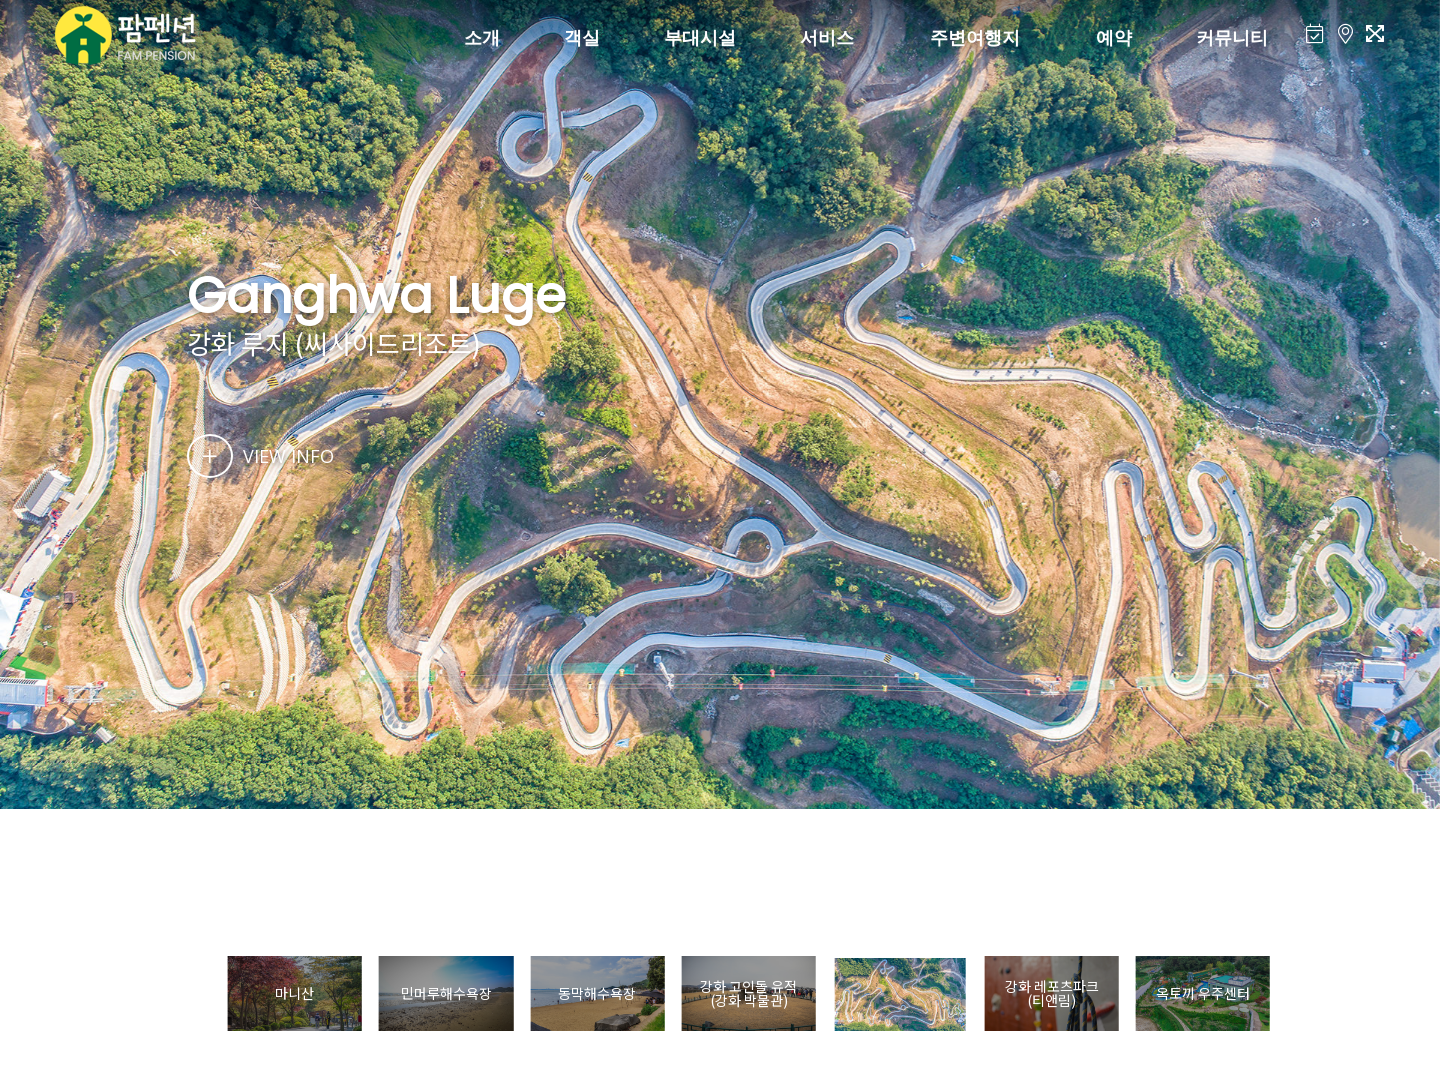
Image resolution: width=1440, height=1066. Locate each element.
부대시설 (700, 37)
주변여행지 (975, 37)
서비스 (827, 37)
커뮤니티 (1232, 37)
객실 (582, 37)
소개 (482, 37)
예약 (1114, 37)
